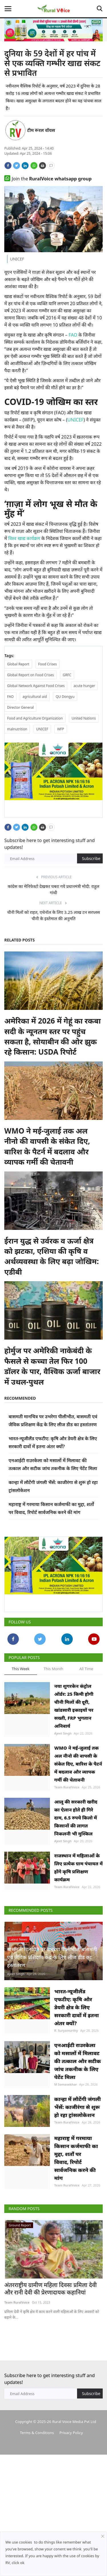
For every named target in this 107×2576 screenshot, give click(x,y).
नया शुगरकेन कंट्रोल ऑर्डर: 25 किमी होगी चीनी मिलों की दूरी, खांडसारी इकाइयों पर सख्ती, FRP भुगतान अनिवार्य (73, 1706)
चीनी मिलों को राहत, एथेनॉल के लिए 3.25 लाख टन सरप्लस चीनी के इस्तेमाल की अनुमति (53, 915)
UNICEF (75, 420)
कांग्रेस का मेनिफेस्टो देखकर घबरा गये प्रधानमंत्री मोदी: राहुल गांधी (53, 889)
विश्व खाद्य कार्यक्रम (24, 538)
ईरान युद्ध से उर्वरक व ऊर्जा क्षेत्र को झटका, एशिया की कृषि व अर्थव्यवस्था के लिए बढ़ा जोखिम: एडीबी (51, 1256)
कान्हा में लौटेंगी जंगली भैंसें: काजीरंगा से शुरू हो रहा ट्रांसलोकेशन (77, 2107)
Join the (48, 179)
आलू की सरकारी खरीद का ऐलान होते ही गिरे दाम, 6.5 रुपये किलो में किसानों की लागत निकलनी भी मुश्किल (75, 1818)
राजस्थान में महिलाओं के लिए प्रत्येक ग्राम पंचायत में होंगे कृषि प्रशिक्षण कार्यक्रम (78, 1867)
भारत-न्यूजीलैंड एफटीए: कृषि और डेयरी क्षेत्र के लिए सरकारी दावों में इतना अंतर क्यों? (76, 2007)
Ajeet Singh (63, 1733)
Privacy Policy (71, 2432)
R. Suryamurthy (66, 2030)
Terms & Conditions (37, 2432)
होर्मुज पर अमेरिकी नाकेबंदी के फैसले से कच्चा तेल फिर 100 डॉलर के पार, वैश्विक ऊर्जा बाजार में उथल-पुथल (52, 1366)
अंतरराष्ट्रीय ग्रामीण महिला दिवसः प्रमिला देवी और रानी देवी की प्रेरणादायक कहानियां (50, 2289)
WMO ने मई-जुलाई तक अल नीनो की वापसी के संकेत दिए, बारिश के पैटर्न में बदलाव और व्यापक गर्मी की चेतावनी (47, 1146)
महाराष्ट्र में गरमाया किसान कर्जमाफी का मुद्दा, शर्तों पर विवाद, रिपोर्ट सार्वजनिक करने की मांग (76, 2158)
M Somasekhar (65, 2084)
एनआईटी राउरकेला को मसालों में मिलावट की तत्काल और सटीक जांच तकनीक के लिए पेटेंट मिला (77, 2061)
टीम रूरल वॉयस (41, 130)
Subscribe (91, 858)
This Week (21, 1668)
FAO (72, 335)
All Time (86, 1668)
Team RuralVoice (67, 1787)
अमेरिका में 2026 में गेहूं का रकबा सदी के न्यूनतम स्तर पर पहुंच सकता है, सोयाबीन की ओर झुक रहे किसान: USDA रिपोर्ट (52, 1036)
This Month (53, 1668)
